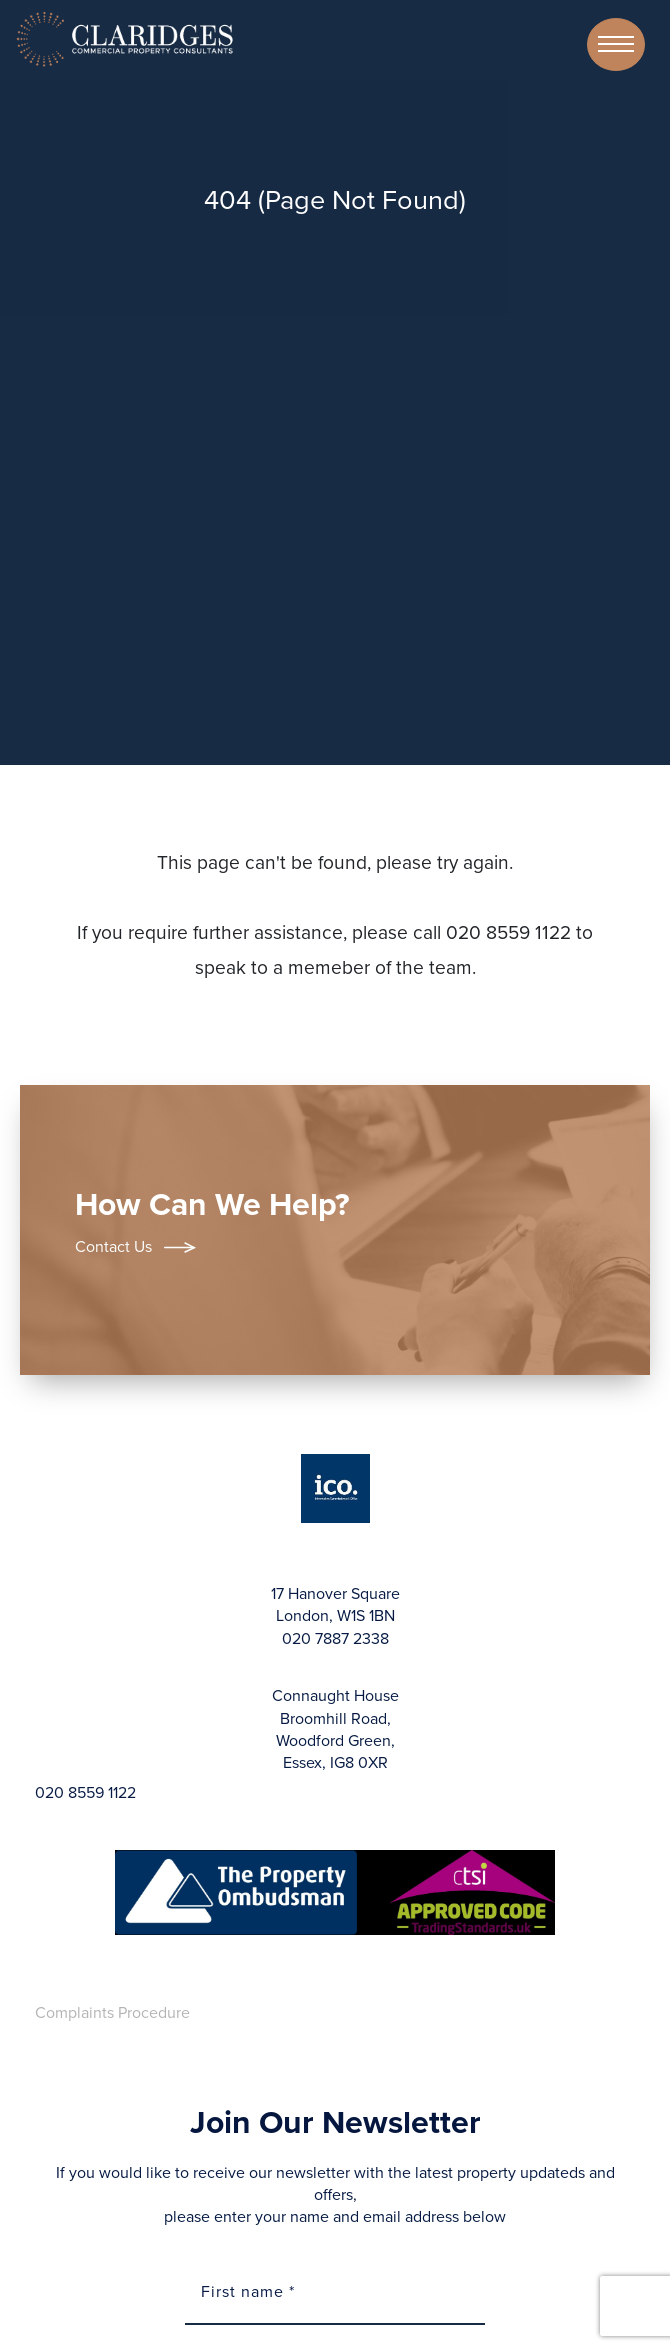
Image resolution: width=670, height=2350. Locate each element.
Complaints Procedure (112, 2013)
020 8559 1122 (85, 1793)
